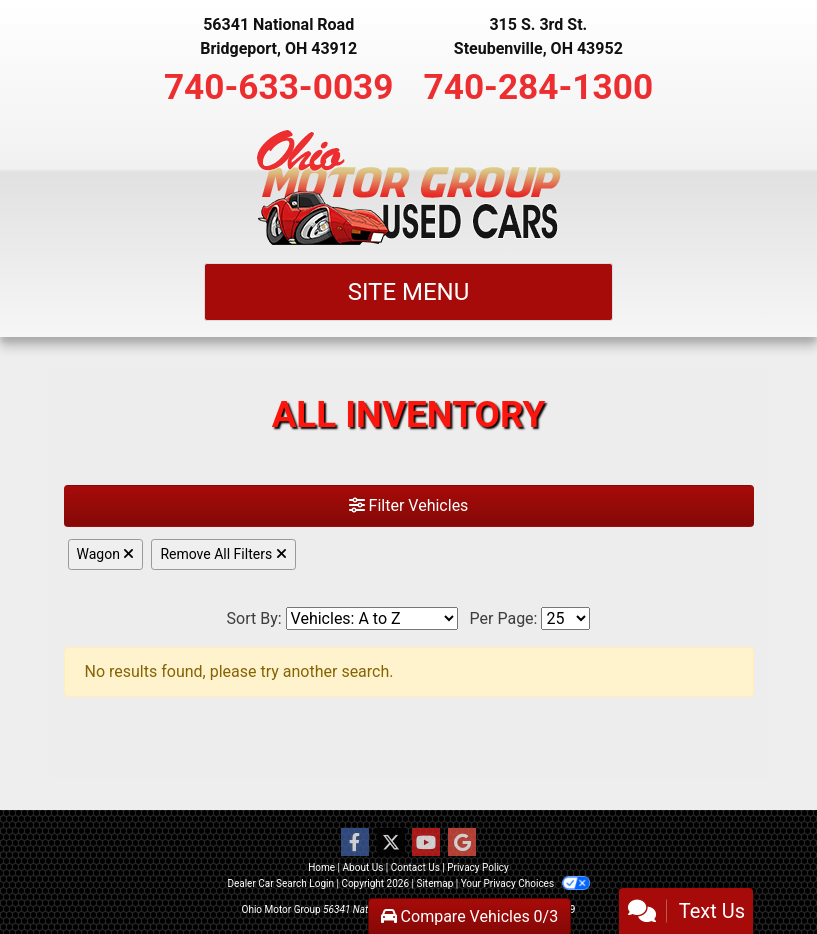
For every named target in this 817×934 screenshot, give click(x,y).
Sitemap (434, 883)
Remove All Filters (223, 554)
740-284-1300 (539, 87)
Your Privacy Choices (525, 883)
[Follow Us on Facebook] (355, 843)
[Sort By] (372, 618)
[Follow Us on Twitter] (391, 843)
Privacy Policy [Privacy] (478, 867)
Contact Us (415, 867)
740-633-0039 (279, 87)
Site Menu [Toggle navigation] (409, 292)
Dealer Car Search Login (280, 883)
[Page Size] (565, 618)
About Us (363, 867)
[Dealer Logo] (408, 187)
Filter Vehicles (409, 505)
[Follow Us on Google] (462, 843)
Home (321, 867)
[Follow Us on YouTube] (426, 843)
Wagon (106, 554)
